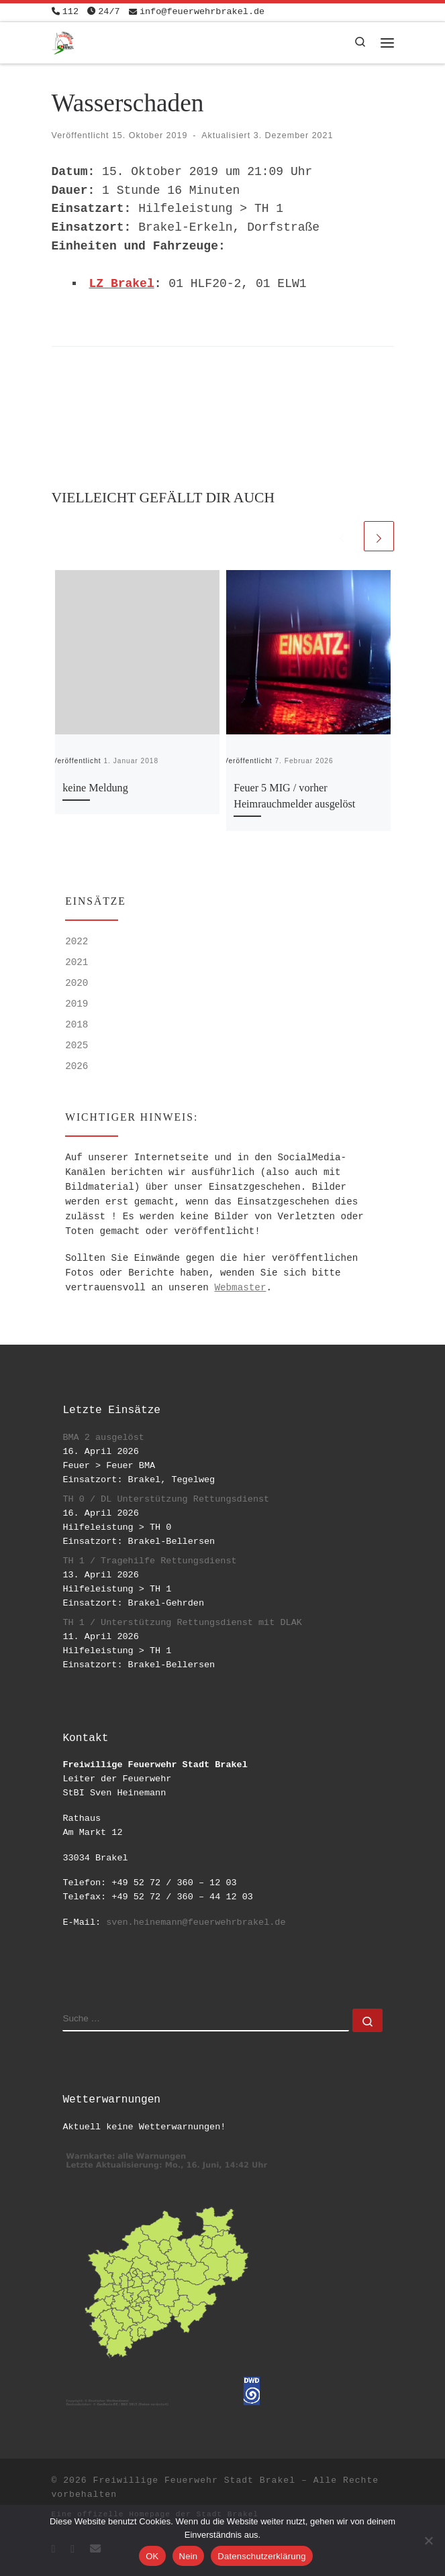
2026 (76, 1066)
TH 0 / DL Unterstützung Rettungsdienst (165, 1499)
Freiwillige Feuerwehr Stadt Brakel (194, 2480)
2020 (76, 983)
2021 (76, 962)
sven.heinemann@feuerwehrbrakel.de (195, 1922)
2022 (76, 941)
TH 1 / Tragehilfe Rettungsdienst (149, 1561)
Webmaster (240, 1287)
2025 (76, 1045)
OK (152, 2556)
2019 (76, 1004)
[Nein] (428, 2540)
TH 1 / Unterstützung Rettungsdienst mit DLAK (181, 1623)
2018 (76, 1024)
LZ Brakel (121, 283)
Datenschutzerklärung (261, 2556)
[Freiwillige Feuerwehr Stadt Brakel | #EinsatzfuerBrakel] (63, 41)
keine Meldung (95, 788)
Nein (188, 2556)
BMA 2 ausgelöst (103, 1438)
